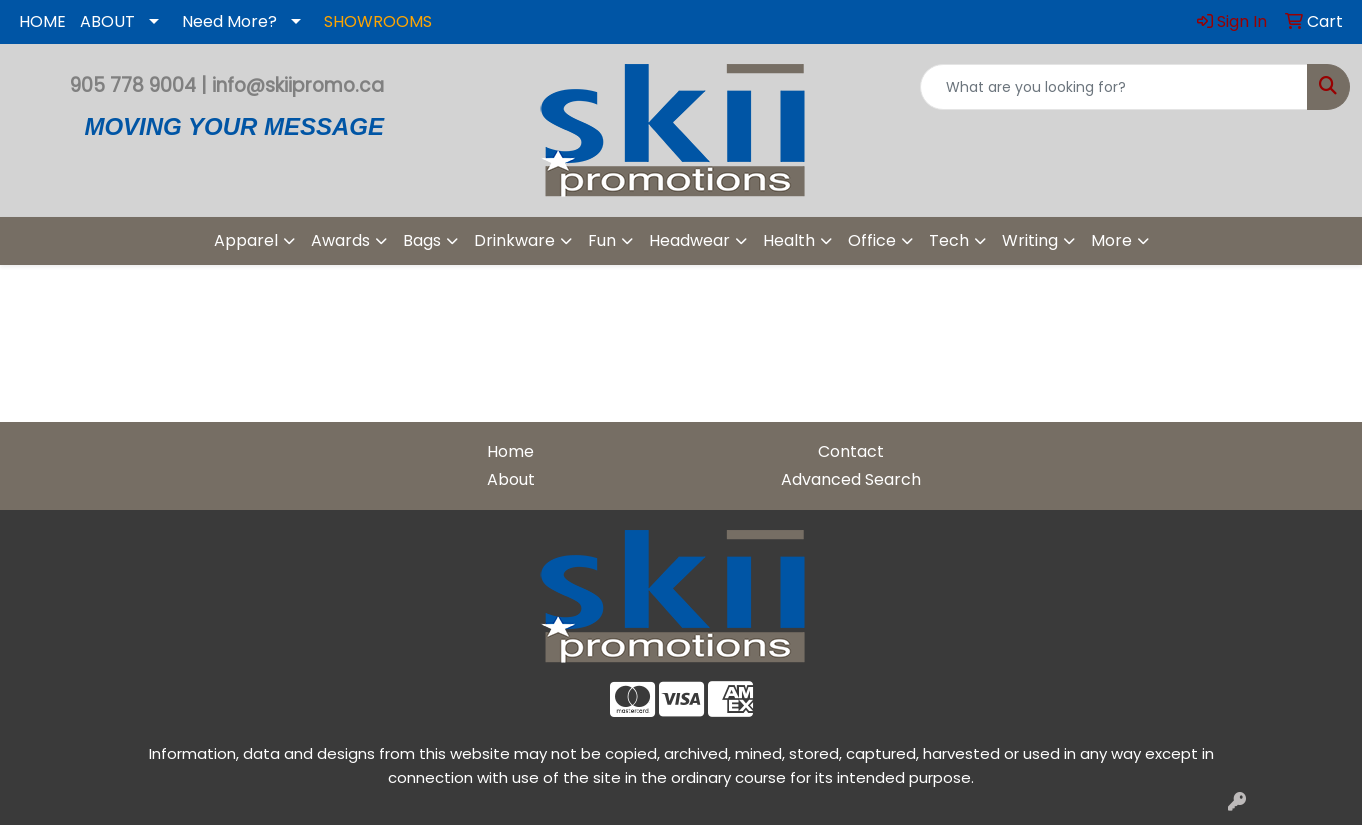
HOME (42, 21)
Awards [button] (340, 240)
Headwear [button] (689, 240)
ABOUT (107, 21)
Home (510, 451)
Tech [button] (949, 240)
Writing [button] (1030, 240)
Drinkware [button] (514, 240)
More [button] (1111, 240)
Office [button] (872, 240)
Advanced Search (851, 479)
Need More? (229, 21)
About (511, 479)
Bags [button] (422, 240)
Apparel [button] (246, 240)
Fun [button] (602, 240)
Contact (851, 451)
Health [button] (789, 240)
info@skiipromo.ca (298, 85)
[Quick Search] (1114, 87)
